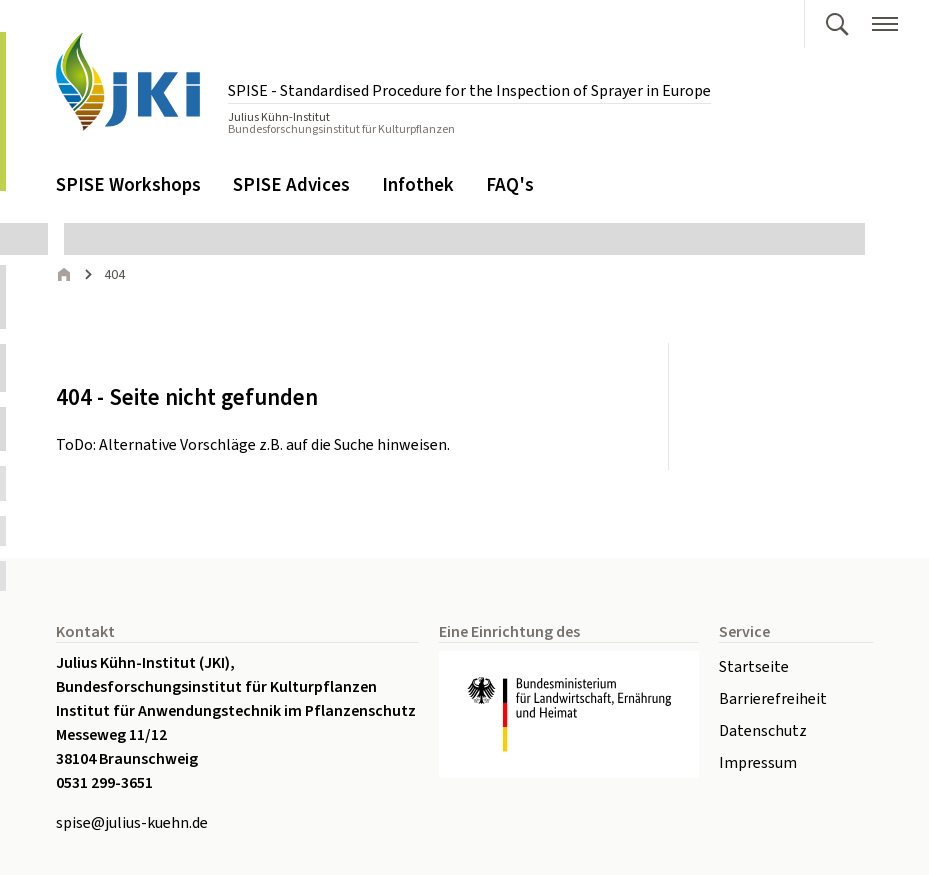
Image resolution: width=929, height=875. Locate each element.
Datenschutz (763, 731)
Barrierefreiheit (773, 699)
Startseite (754, 667)
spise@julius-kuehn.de (132, 823)
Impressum (758, 763)
